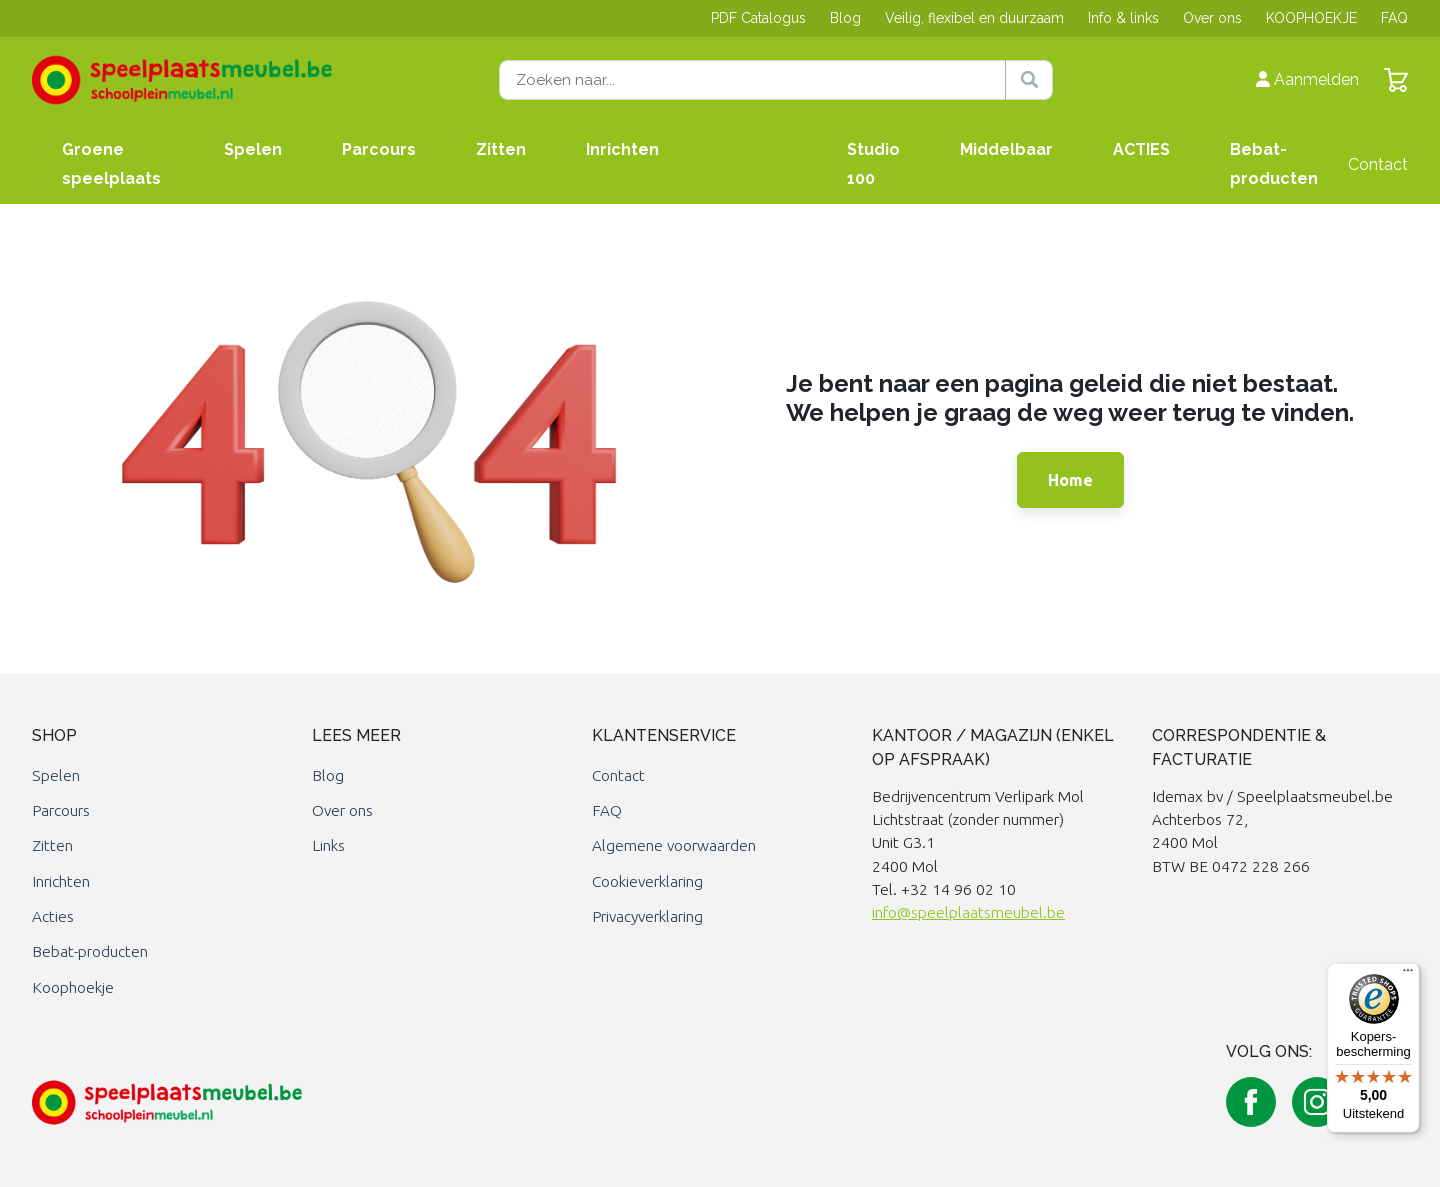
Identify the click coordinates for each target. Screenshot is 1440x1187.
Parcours (379, 149)
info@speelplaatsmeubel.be (968, 912)
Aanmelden (1307, 79)
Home (1070, 480)
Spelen (253, 149)
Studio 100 (873, 164)
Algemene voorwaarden (674, 845)
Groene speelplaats (111, 164)
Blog (845, 18)
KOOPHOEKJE (1311, 18)
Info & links (1123, 18)
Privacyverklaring (647, 916)
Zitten (501, 149)
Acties (53, 916)
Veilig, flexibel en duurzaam (974, 18)
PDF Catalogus (758, 18)
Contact (1378, 164)
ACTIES (1141, 149)
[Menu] (1408, 975)
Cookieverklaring (647, 881)
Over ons (1212, 18)
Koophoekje (73, 987)
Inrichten (622, 149)
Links (328, 845)
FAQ (1394, 18)
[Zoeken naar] (776, 80)
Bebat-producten (1274, 164)
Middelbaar (1006, 149)
